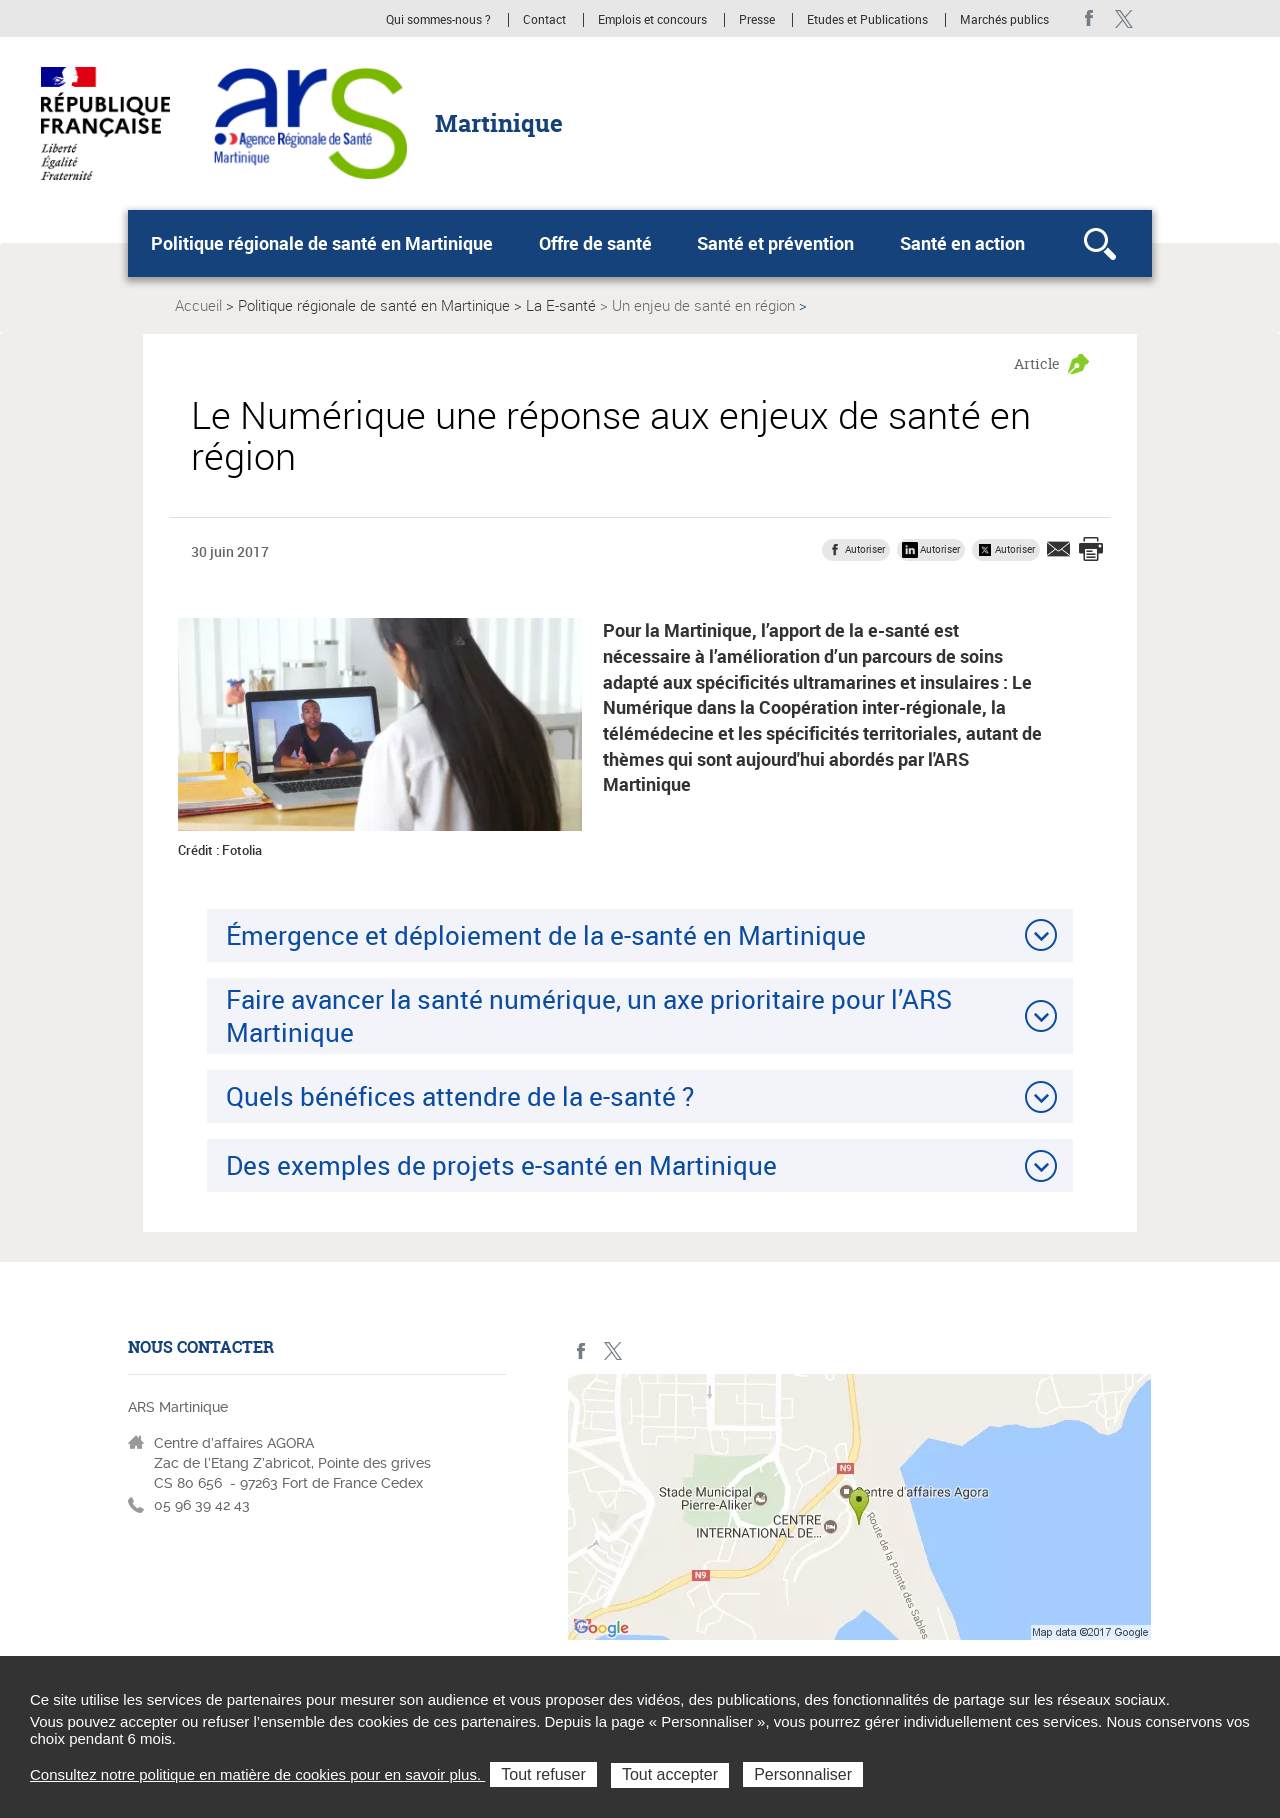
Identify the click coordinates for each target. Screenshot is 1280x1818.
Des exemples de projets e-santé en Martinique (501, 1165)
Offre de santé (595, 243)
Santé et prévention (775, 243)
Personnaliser (803, 1774)
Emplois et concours (652, 20)
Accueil (198, 305)
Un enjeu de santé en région (703, 305)
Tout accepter (670, 1774)
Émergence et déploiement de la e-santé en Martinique (546, 935)
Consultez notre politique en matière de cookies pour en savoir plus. (257, 1774)
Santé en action (962, 243)
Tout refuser (543, 1774)
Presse (757, 20)
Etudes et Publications (867, 20)
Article (1037, 363)
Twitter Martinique (1123, 18)
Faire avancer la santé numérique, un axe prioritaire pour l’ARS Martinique (589, 1015)
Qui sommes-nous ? (438, 20)
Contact (544, 20)
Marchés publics (1004, 20)
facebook (1089, 18)
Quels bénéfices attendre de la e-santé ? (460, 1096)
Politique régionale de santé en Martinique (322, 243)
